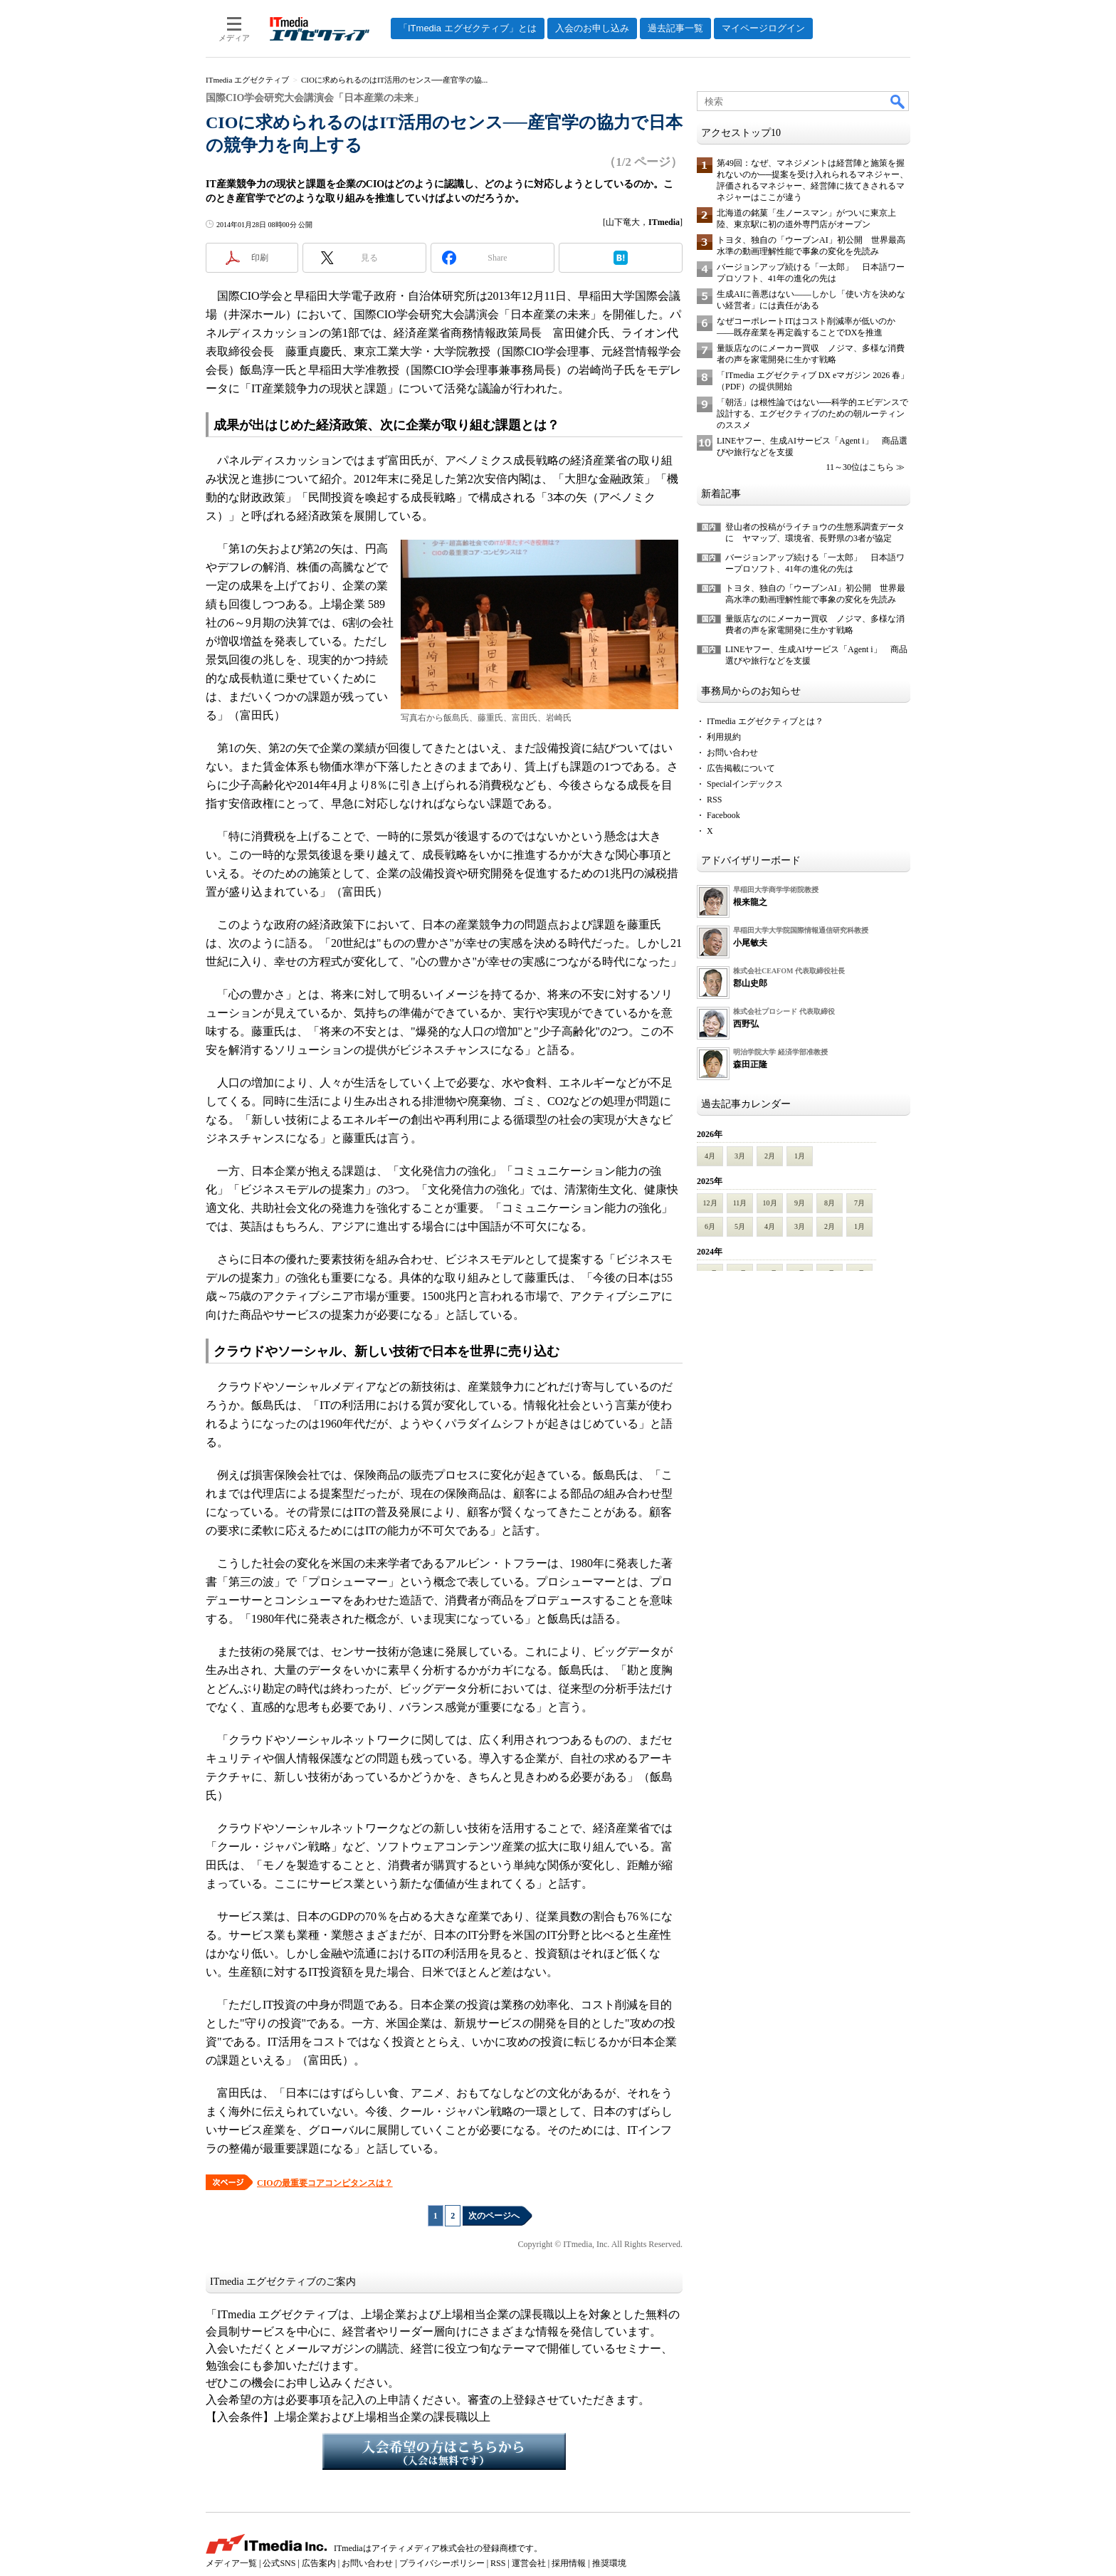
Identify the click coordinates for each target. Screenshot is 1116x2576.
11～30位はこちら (860, 467)
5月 (740, 1226)
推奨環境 (609, 2563)
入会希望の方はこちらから (444, 2451)
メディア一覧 (231, 2563)
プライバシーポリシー (442, 2563)
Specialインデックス (745, 784)
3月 (740, 1156)
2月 (769, 1156)
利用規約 (724, 737)
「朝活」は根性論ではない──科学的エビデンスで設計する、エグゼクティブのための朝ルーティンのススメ (812, 413)
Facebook (723, 815)
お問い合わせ (732, 753)
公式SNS (279, 2563)
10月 (770, 1203)
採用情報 (569, 2563)
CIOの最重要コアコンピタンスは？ (325, 2183)
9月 (799, 1203)
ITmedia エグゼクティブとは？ (765, 721)
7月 (859, 1203)
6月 (710, 1226)
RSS (714, 800)
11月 (740, 1203)
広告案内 (319, 2563)
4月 (710, 1156)
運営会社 (529, 2563)
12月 (710, 1203)
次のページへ (494, 2216)
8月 (829, 1203)
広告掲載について (741, 768)
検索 (898, 101)
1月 (799, 1156)
